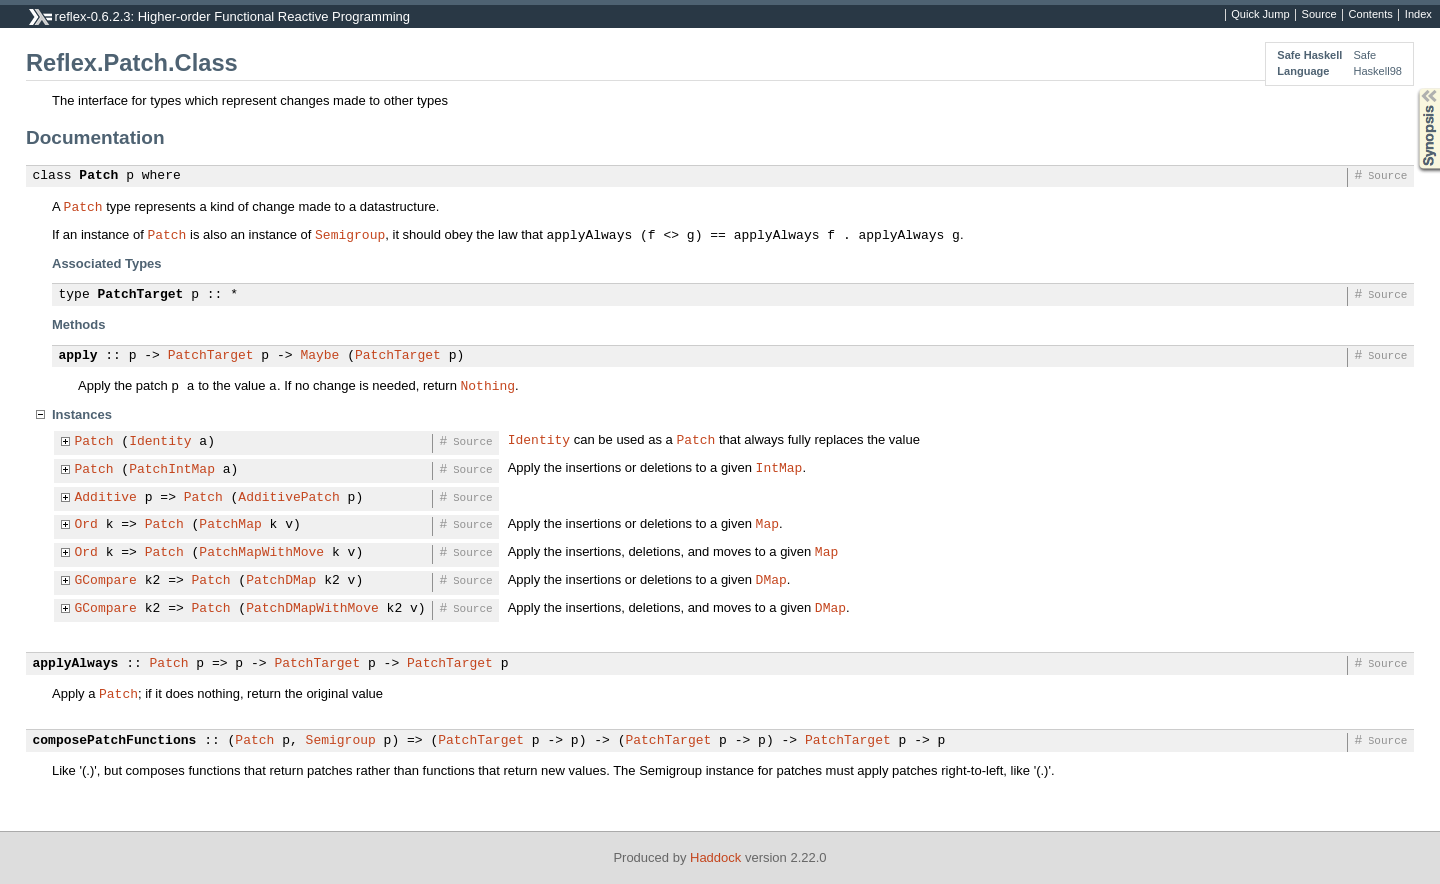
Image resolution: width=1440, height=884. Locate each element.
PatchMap (230, 525)
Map (767, 523)
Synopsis (1413, 88)
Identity (160, 442)
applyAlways (76, 664)
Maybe (319, 356)
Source (1319, 15)
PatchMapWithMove (261, 553)
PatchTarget (141, 295)
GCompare (106, 581)
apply (78, 356)
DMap (771, 579)
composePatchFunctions (115, 741)
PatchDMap (281, 581)
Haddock (715, 857)
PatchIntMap (172, 470)
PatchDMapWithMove (312, 609)
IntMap (779, 467)
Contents (1371, 15)
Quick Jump (1260, 15)
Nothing (487, 385)
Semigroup (350, 234)
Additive (106, 498)
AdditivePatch (288, 498)
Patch (98, 176)
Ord (86, 525)
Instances (82, 414)
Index (1418, 15)
